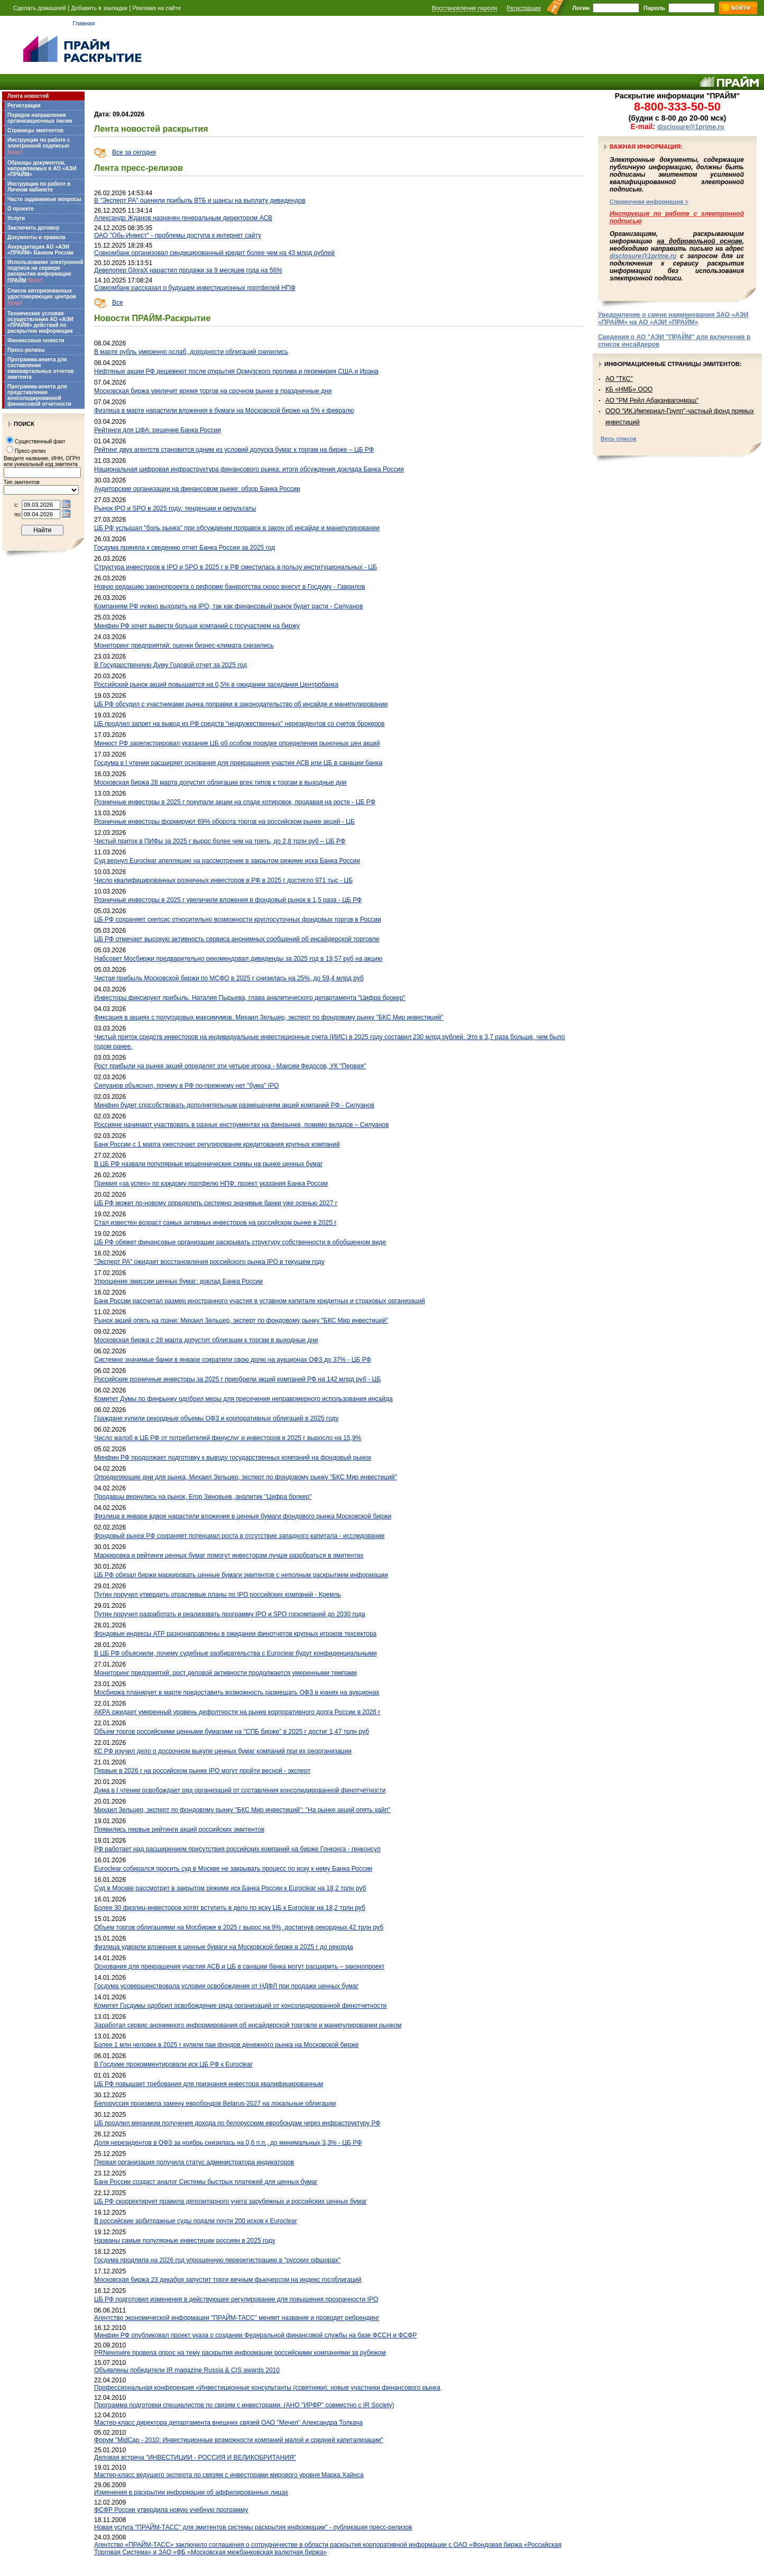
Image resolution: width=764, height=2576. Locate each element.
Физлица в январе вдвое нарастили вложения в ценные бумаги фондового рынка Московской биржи (242, 1516)
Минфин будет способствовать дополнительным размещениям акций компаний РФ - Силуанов (234, 1105)
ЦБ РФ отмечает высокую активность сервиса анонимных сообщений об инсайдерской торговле (236, 939)
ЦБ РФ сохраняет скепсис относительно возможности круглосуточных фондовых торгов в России (237, 919)
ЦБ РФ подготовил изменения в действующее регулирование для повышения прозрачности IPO (236, 2299)
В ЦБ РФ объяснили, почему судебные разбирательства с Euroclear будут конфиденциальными (235, 1653)
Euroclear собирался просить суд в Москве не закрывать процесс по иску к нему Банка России (233, 1868)
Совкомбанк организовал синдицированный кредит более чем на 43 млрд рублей (214, 253)
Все (117, 302)
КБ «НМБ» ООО (628, 389)
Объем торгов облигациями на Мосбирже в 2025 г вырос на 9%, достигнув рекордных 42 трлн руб (238, 1927)
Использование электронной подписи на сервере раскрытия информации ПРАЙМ (45, 271)
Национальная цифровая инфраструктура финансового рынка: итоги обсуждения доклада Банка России (249, 469)
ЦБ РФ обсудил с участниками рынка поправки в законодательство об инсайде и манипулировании (241, 704)
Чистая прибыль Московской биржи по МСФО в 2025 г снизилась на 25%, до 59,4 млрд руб (229, 978)
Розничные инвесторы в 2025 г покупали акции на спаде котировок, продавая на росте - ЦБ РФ (234, 802)
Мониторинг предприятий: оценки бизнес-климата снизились (183, 645)
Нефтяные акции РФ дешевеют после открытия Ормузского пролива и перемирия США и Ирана (236, 371)
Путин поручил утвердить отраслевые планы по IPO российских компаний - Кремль (217, 1594)
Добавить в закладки (99, 8)
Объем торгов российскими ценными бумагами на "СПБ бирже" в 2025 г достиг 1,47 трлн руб (231, 1731)
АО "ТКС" (619, 379)
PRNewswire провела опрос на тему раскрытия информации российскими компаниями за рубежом (240, 2352)
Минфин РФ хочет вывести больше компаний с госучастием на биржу (197, 626)
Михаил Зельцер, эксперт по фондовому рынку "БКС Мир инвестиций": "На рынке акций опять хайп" (242, 1810)
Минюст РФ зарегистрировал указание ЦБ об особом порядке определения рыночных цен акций (237, 743)
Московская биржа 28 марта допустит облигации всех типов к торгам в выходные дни (220, 782)
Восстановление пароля (465, 8)
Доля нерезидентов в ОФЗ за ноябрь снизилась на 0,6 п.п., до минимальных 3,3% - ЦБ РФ (228, 2142)
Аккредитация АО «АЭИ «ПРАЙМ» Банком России (40, 250)
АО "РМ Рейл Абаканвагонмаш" (651, 400)
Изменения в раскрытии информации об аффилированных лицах (191, 2492)
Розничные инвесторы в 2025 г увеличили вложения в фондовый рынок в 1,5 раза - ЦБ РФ (228, 900)
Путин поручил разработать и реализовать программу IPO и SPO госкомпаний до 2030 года (229, 1614)
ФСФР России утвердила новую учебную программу (171, 2510)
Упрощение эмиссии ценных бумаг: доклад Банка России (178, 1281)
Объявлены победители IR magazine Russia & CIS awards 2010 (187, 2370)
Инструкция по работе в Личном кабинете (38, 187)
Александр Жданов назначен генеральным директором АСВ (183, 218)
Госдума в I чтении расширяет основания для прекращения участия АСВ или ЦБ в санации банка (238, 763)
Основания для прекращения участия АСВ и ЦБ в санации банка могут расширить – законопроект (239, 1966)
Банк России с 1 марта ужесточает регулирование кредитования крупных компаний (217, 1144)
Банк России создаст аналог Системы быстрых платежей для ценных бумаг (206, 2182)
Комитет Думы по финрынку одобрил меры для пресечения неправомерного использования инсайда (243, 1399)
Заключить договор (33, 228)
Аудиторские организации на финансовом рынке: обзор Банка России (197, 489)
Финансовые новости (36, 340)
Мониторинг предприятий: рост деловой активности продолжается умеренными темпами (225, 1673)
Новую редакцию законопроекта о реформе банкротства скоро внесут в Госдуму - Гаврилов (229, 586)
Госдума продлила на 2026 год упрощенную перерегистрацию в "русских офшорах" (217, 2260)
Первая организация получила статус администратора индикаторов (194, 2162)
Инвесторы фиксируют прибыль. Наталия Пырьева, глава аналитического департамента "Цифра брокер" (250, 998)
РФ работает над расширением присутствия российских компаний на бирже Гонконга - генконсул (237, 1849)
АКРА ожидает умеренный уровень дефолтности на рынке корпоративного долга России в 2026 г (237, 1712)
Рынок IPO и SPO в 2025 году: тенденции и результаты (175, 508)
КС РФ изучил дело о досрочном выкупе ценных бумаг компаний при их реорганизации (223, 1751)
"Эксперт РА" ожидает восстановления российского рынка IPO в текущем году (209, 1262)
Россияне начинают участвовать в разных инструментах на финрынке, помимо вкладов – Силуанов (241, 1124)
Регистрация (523, 8)
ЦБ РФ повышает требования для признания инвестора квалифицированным (208, 2084)
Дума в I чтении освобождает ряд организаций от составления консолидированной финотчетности (240, 1790)
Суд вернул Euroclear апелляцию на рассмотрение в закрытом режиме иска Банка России (227, 860)
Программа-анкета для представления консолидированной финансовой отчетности (39, 395)
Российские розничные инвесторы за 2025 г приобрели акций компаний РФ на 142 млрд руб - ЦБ (237, 1379)
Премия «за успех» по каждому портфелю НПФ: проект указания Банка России (211, 1183)
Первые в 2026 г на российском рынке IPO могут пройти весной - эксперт (202, 1770)
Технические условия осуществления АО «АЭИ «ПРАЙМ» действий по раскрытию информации (40, 322)
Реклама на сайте (157, 8)
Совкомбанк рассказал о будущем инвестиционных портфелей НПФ (195, 288)
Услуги (16, 218)
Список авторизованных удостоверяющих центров (41, 297)
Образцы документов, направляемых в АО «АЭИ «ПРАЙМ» (42, 168)
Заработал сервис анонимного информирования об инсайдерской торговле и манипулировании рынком (247, 2025)
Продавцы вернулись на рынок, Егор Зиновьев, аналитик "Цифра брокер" (202, 1496)
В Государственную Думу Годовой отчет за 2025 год (170, 665)
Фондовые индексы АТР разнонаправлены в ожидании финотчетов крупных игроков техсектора (235, 1633)
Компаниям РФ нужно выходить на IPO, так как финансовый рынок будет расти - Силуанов (228, 606)
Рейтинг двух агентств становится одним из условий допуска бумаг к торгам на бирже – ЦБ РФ (234, 449)
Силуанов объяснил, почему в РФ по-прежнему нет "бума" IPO (186, 1085)
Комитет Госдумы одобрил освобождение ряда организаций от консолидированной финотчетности (240, 2005)
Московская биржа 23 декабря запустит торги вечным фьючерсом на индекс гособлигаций (227, 2279)
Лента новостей (28, 96)
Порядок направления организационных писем (39, 118)
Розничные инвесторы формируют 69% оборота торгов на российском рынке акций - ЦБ (224, 821)
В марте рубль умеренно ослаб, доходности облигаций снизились (191, 352)
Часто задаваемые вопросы (44, 199)
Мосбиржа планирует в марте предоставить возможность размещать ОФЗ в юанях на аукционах (236, 1692)
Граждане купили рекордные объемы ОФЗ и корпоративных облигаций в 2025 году (216, 1418)
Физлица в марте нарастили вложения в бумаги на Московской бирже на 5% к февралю (224, 410)
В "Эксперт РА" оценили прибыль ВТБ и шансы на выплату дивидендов (200, 200)
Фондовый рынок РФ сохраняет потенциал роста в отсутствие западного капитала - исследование (239, 1536)
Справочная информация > (649, 201)
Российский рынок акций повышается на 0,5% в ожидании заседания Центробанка (216, 684)
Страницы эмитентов (35, 130)
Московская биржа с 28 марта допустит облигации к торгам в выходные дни (206, 1340)
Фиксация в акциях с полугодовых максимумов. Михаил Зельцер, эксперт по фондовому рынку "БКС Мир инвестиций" (268, 1017)
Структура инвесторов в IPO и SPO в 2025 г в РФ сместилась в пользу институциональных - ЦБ (235, 567)
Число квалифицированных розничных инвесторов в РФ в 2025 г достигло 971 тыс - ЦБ (223, 880)
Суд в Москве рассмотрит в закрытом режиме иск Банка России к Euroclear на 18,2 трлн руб (230, 1888)
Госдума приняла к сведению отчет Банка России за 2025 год (184, 547)
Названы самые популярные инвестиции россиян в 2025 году (184, 2240)
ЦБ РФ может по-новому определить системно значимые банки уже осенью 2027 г (215, 1203)
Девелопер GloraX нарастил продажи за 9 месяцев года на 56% (188, 270)
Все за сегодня (134, 152)
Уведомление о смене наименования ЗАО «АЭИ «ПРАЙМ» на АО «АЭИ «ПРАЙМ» (673, 318)
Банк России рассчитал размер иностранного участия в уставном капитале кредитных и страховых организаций (259, 1301)
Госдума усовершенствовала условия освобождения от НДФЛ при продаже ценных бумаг (226, 1986)
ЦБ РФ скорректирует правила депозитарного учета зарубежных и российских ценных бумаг (230, 2201)
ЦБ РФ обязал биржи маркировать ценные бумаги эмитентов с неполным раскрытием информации (241, 1575)
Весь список (619, 438)
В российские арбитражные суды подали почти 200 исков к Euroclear (195, 2221)
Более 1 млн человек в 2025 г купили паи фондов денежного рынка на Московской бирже (226, 2045)
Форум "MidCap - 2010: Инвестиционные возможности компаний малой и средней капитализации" (238, 2440)
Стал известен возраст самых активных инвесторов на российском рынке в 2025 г (215, 1222)
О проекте (20, 209)
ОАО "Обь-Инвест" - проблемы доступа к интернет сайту (177, 235)
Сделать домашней (39, 8)
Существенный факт (40, 441)
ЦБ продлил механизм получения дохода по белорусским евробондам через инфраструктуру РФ (237, 2123)
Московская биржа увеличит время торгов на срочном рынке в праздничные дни (213, 391)
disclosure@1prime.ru (690, 127)
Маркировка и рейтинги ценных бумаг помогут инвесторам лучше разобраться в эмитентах (228, 1555)
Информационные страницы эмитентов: (673, 364)
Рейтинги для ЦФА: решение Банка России (157, 430)
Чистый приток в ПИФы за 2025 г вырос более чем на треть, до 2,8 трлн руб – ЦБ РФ (219, 841)
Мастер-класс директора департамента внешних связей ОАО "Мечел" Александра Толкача (228, 2422)
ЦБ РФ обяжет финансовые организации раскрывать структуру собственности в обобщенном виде (240, 1242)
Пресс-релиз (30, 451)
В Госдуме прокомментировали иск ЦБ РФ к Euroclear (173, 2064)
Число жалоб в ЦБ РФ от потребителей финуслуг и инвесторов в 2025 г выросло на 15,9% (227, 1438)
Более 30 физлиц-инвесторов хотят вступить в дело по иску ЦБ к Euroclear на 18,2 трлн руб (229, 1907)
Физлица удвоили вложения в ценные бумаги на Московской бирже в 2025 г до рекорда (223, 1947)
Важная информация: (646, 146)
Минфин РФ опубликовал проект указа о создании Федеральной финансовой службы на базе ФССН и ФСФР (255, 2335)
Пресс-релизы (26, 350)
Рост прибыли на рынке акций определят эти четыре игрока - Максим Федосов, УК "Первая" (230, 1066)
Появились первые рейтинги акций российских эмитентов (179, 1829)
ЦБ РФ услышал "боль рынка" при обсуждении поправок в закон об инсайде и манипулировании (237, 528)
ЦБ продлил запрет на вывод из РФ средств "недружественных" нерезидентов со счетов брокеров (239, 723)
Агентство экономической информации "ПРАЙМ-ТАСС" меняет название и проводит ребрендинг (236, 2318)
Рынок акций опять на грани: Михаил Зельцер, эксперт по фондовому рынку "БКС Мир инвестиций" (241, 1320)
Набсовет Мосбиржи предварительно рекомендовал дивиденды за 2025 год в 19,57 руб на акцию (238, 958)
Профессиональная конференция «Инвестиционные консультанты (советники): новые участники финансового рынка (267, 2387)
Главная (84, 23)
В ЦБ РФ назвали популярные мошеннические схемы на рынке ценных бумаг (208, 1164)
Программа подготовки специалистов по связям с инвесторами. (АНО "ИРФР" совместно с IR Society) (244, 2405)
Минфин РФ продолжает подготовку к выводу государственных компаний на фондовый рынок (232, 1457)
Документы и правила (36, 237)
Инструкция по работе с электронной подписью (38, 146)
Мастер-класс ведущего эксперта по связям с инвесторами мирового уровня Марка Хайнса (229, 2475)
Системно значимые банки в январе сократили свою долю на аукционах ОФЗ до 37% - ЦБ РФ (232, 1359)
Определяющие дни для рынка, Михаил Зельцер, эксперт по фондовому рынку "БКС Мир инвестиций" (245, 1477)
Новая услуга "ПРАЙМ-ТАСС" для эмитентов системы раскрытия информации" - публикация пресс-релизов (253, 2527)
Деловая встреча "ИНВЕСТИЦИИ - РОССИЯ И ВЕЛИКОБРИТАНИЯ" (195, 2457)
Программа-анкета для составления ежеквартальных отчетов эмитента (40, 368)
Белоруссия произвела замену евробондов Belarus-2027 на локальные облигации (215, 2103)
